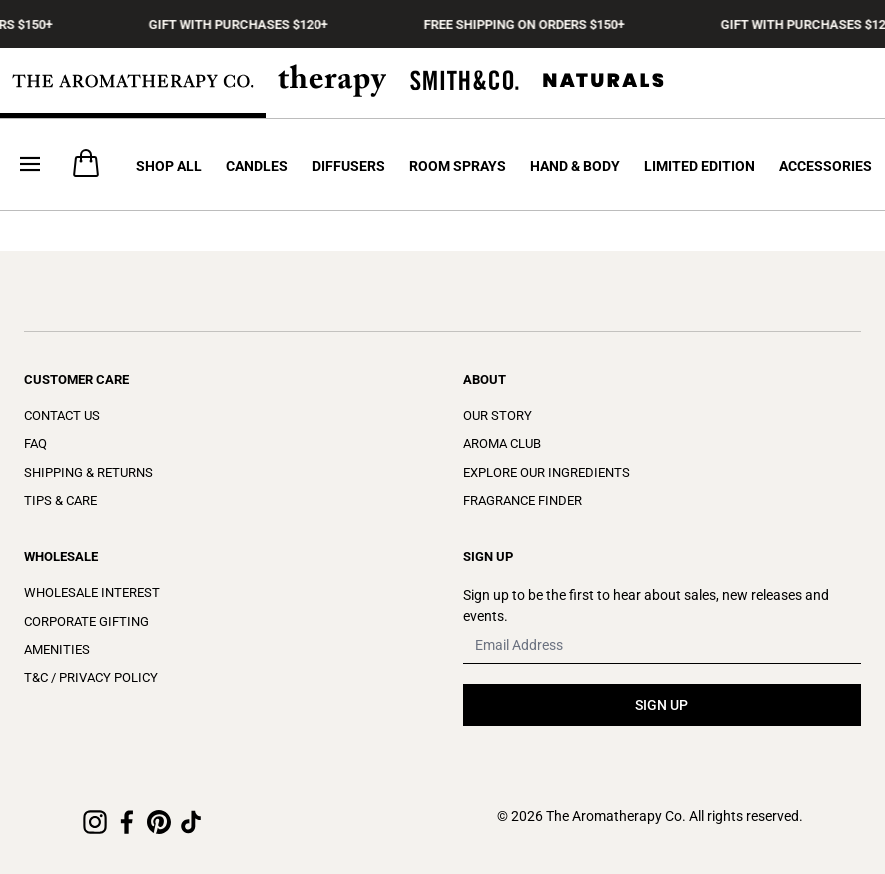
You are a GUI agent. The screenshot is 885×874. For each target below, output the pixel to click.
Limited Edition (699, 166)
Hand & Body (575, 166)
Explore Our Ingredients (546, 472)
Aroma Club (502, 443)
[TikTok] (191, 822)
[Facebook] (127, 822)
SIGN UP (661, 705)
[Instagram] (95, 822)
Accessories (825, 166)
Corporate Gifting (86, 621)
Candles (257, 166)
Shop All (169, 166)
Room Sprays (457, 166)
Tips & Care (60, 500)
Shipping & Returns (88, 472)
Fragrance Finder (522, 500)
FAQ (35, 443)
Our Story (497, 415)
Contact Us (62, 415)
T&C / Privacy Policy (91, 677)
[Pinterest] (159, 822)
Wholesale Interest (92, 592)
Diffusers (348, 166)
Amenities (57, 649)
